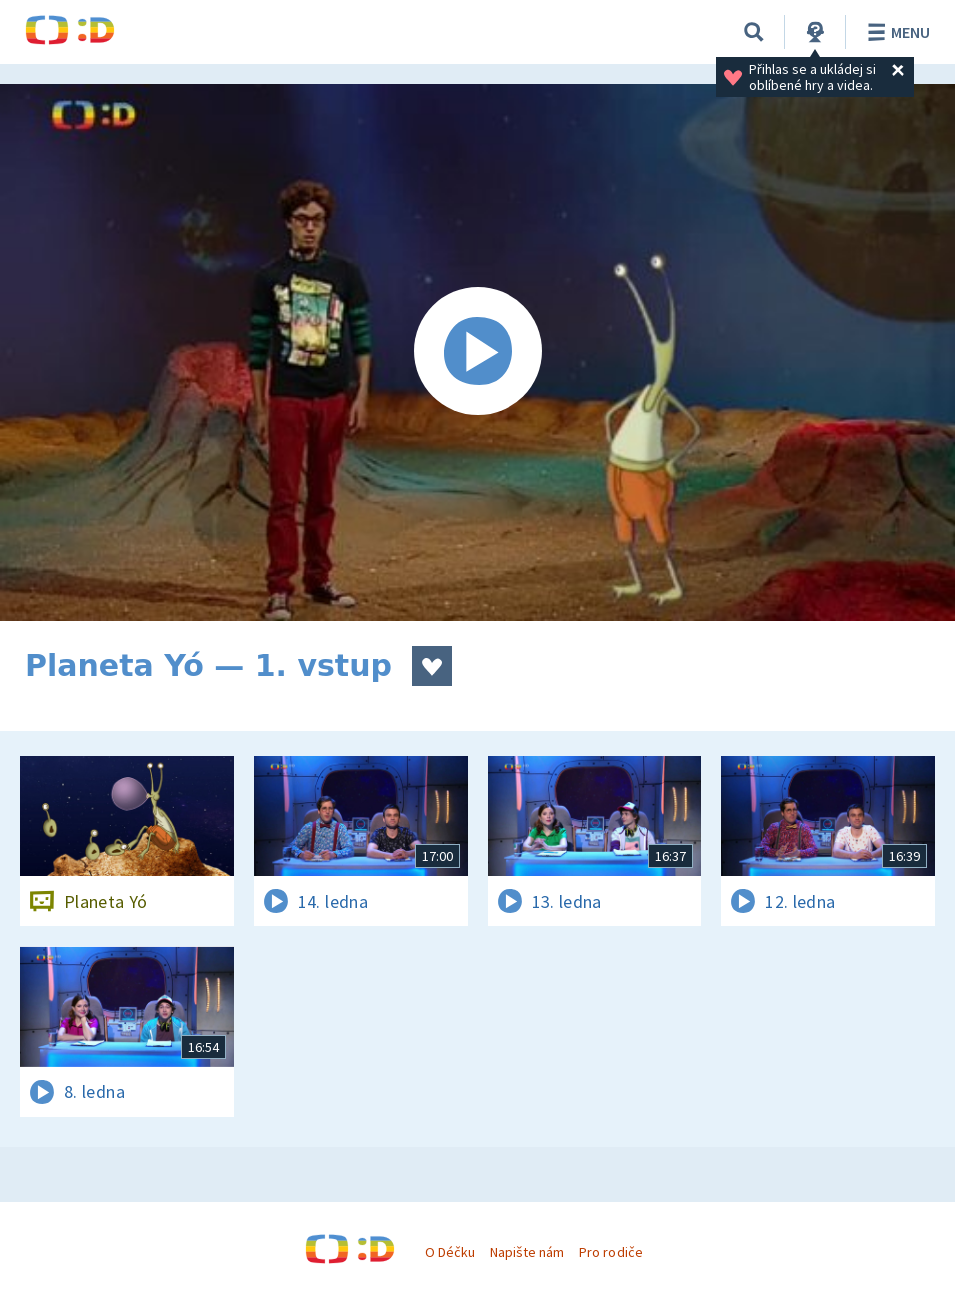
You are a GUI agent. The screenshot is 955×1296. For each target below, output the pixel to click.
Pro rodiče (610, 1252)
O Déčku (450, 1252)
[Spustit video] (477, 352)
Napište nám (527, 1252)
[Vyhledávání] (754, 32)
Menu (895, 32)
